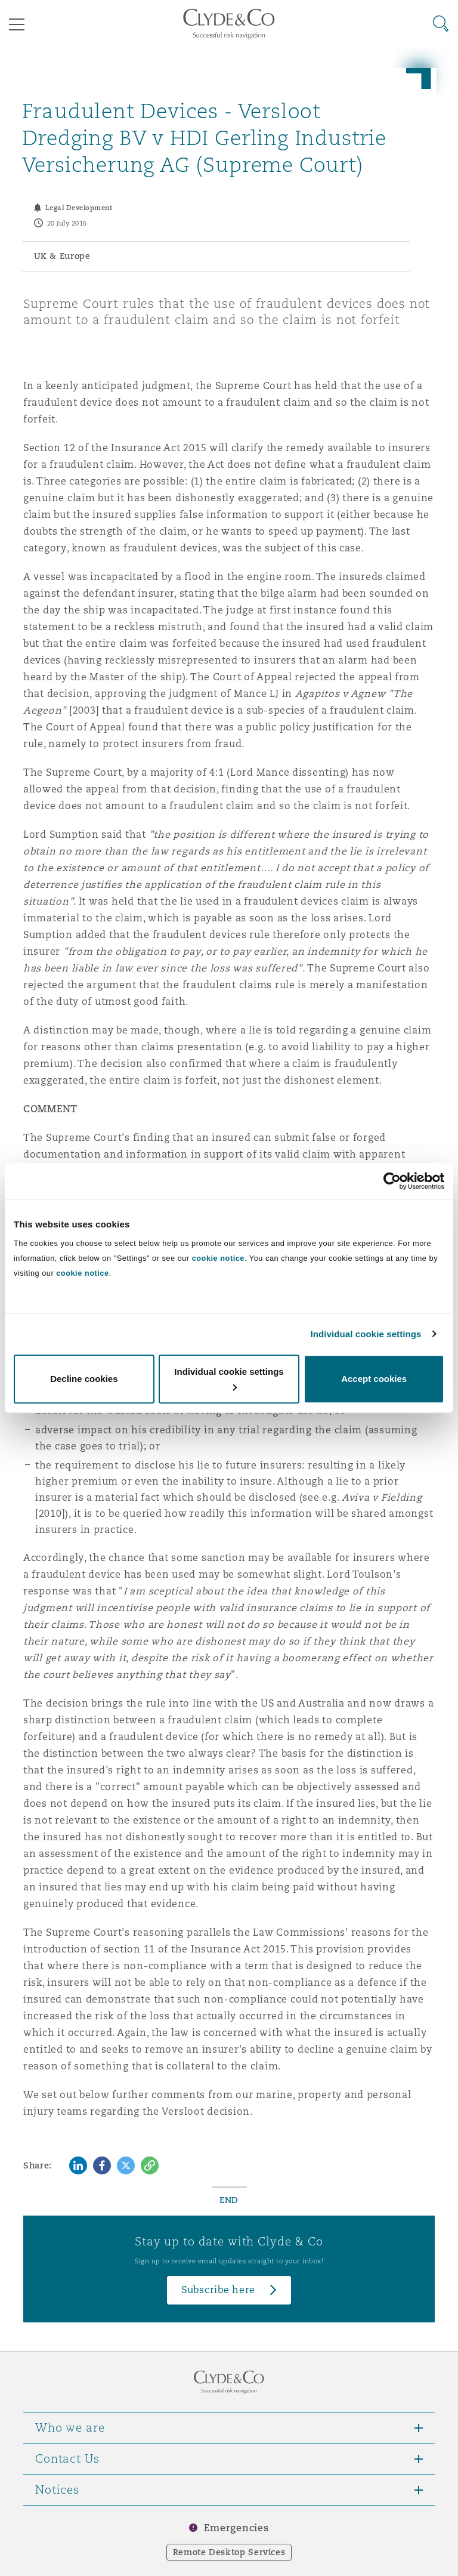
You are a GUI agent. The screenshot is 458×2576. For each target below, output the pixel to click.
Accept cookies (374, 1379)
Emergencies (236, 2528)
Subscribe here (218, 2290)
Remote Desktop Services (229, 2552)
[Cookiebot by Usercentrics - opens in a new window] (392, 1181)
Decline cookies (83, 1379)
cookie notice (218, 1258)
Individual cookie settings (366, 1334)
